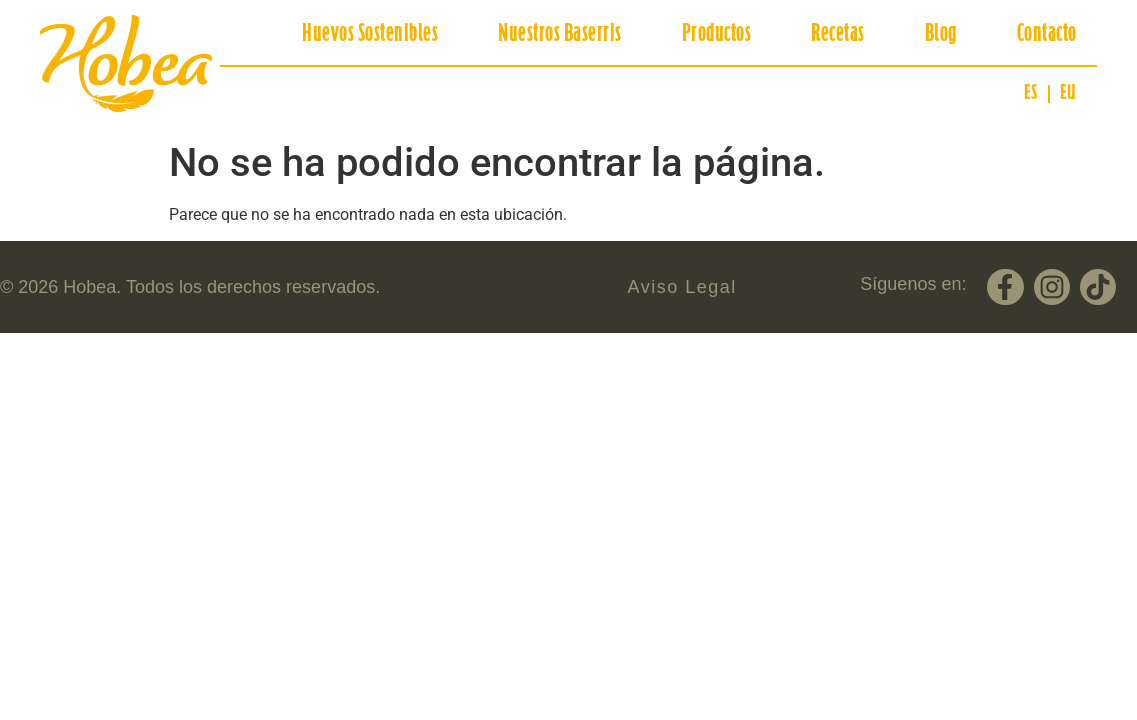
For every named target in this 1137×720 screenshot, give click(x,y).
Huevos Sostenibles (370, 35)
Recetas (838, 35)
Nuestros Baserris (560, 35)
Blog (941, 35)
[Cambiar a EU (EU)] (1068, 94)
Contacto (1047, 35)
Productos (717, 35)
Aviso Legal (682, 287)
